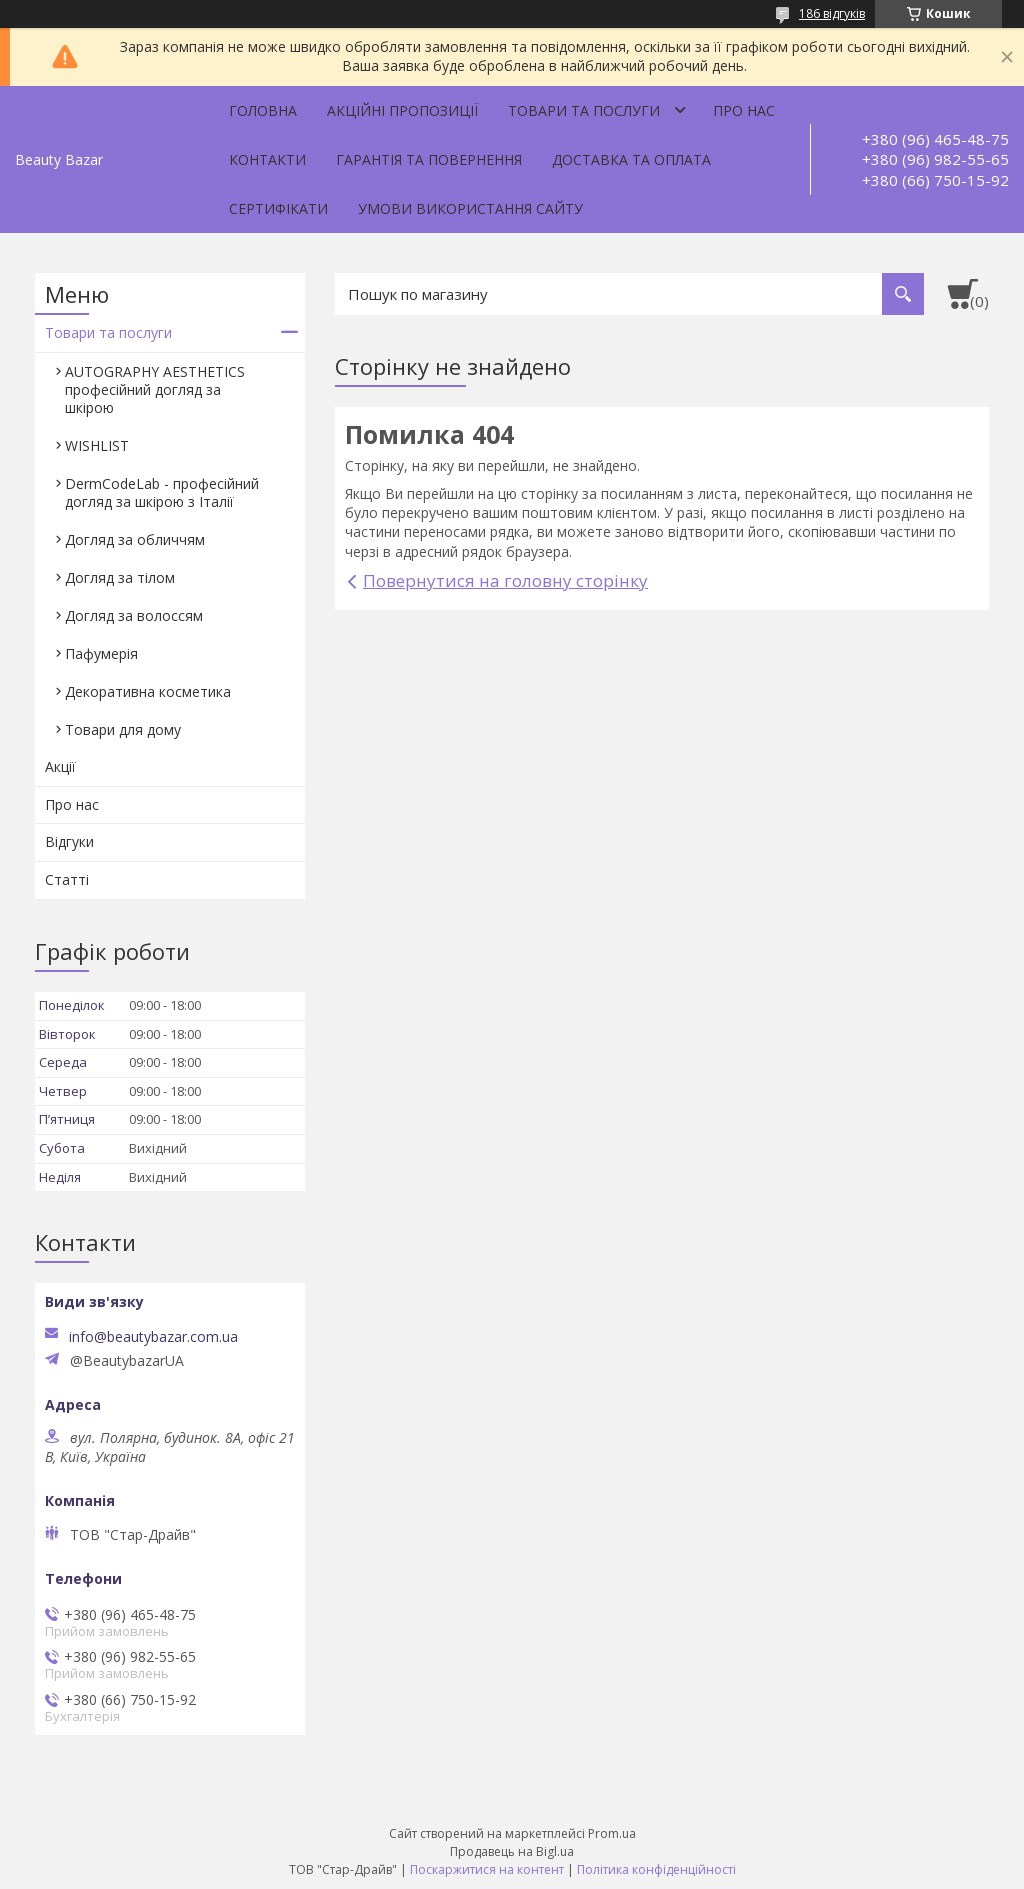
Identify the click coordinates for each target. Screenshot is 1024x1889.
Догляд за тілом (120, 577)
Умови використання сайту (470, 208)
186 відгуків (832, 13)
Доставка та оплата (631, 159)
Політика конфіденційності (656, 1869)
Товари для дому (123, 729)
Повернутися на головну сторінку (505, 580)
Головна (263, 110)
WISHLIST (97, 445)
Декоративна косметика (148, 691)
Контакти (267, 159)
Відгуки (69, 841)
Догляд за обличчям (135, 539)
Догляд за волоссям (134, 615)
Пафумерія (101, 653)
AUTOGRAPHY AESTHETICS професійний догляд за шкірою (155, 389)
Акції (60, 766)
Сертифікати (278, 208)
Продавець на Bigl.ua (512, 1851)
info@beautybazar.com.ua (153, 1337)
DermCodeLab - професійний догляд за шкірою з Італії (162, 492)
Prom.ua (612, 1833)
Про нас (744, 110)
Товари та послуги (584, 110)
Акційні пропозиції (402, 110)
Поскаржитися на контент (487, 1869)
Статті (67, 879)
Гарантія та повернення (429, 159)
